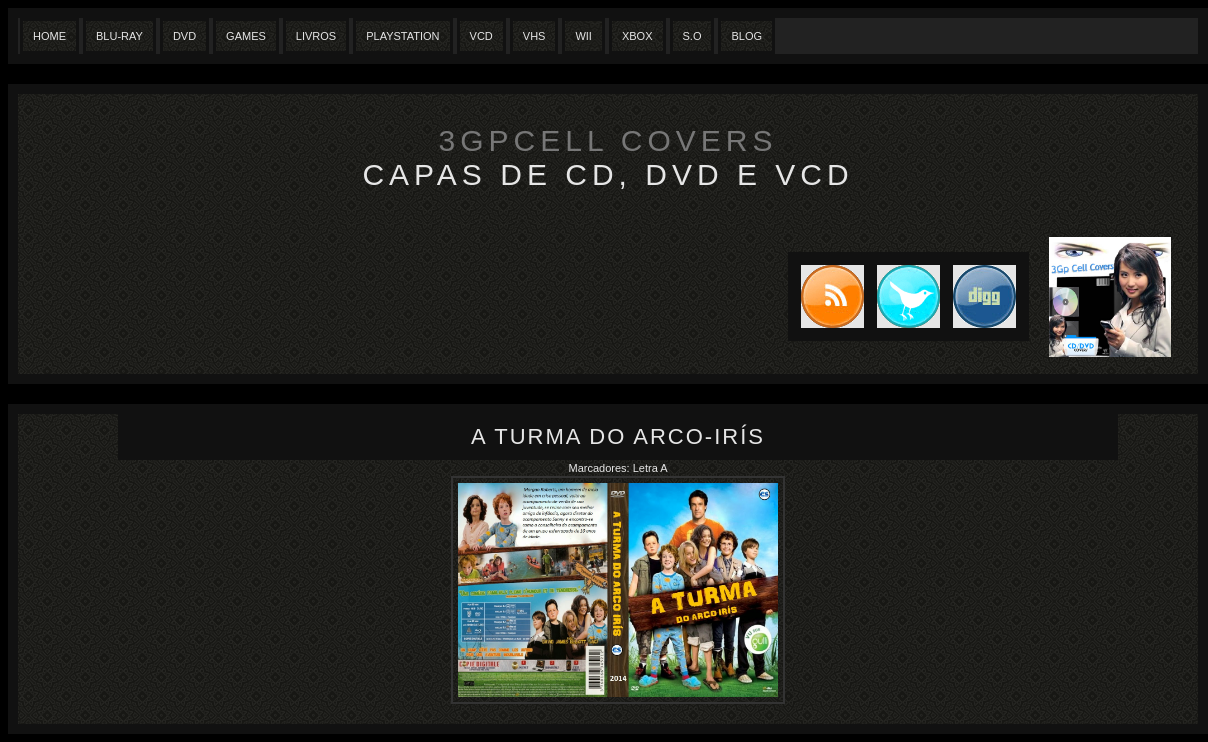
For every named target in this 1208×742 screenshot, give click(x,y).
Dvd (184, 36)
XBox (637, 36)
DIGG (984, 296)
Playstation (402, 36)
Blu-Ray (119, 36)
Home (49, 36)
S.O (692, 36)
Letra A (650, 468)
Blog (746, 36)
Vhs (534, 36)
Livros (316, 36)
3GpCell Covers (608, 140)
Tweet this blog (902, 296)
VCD (481, 36)
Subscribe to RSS (826, 296)
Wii (583, 36)
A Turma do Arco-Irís (618, 436)
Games (246, 36)
